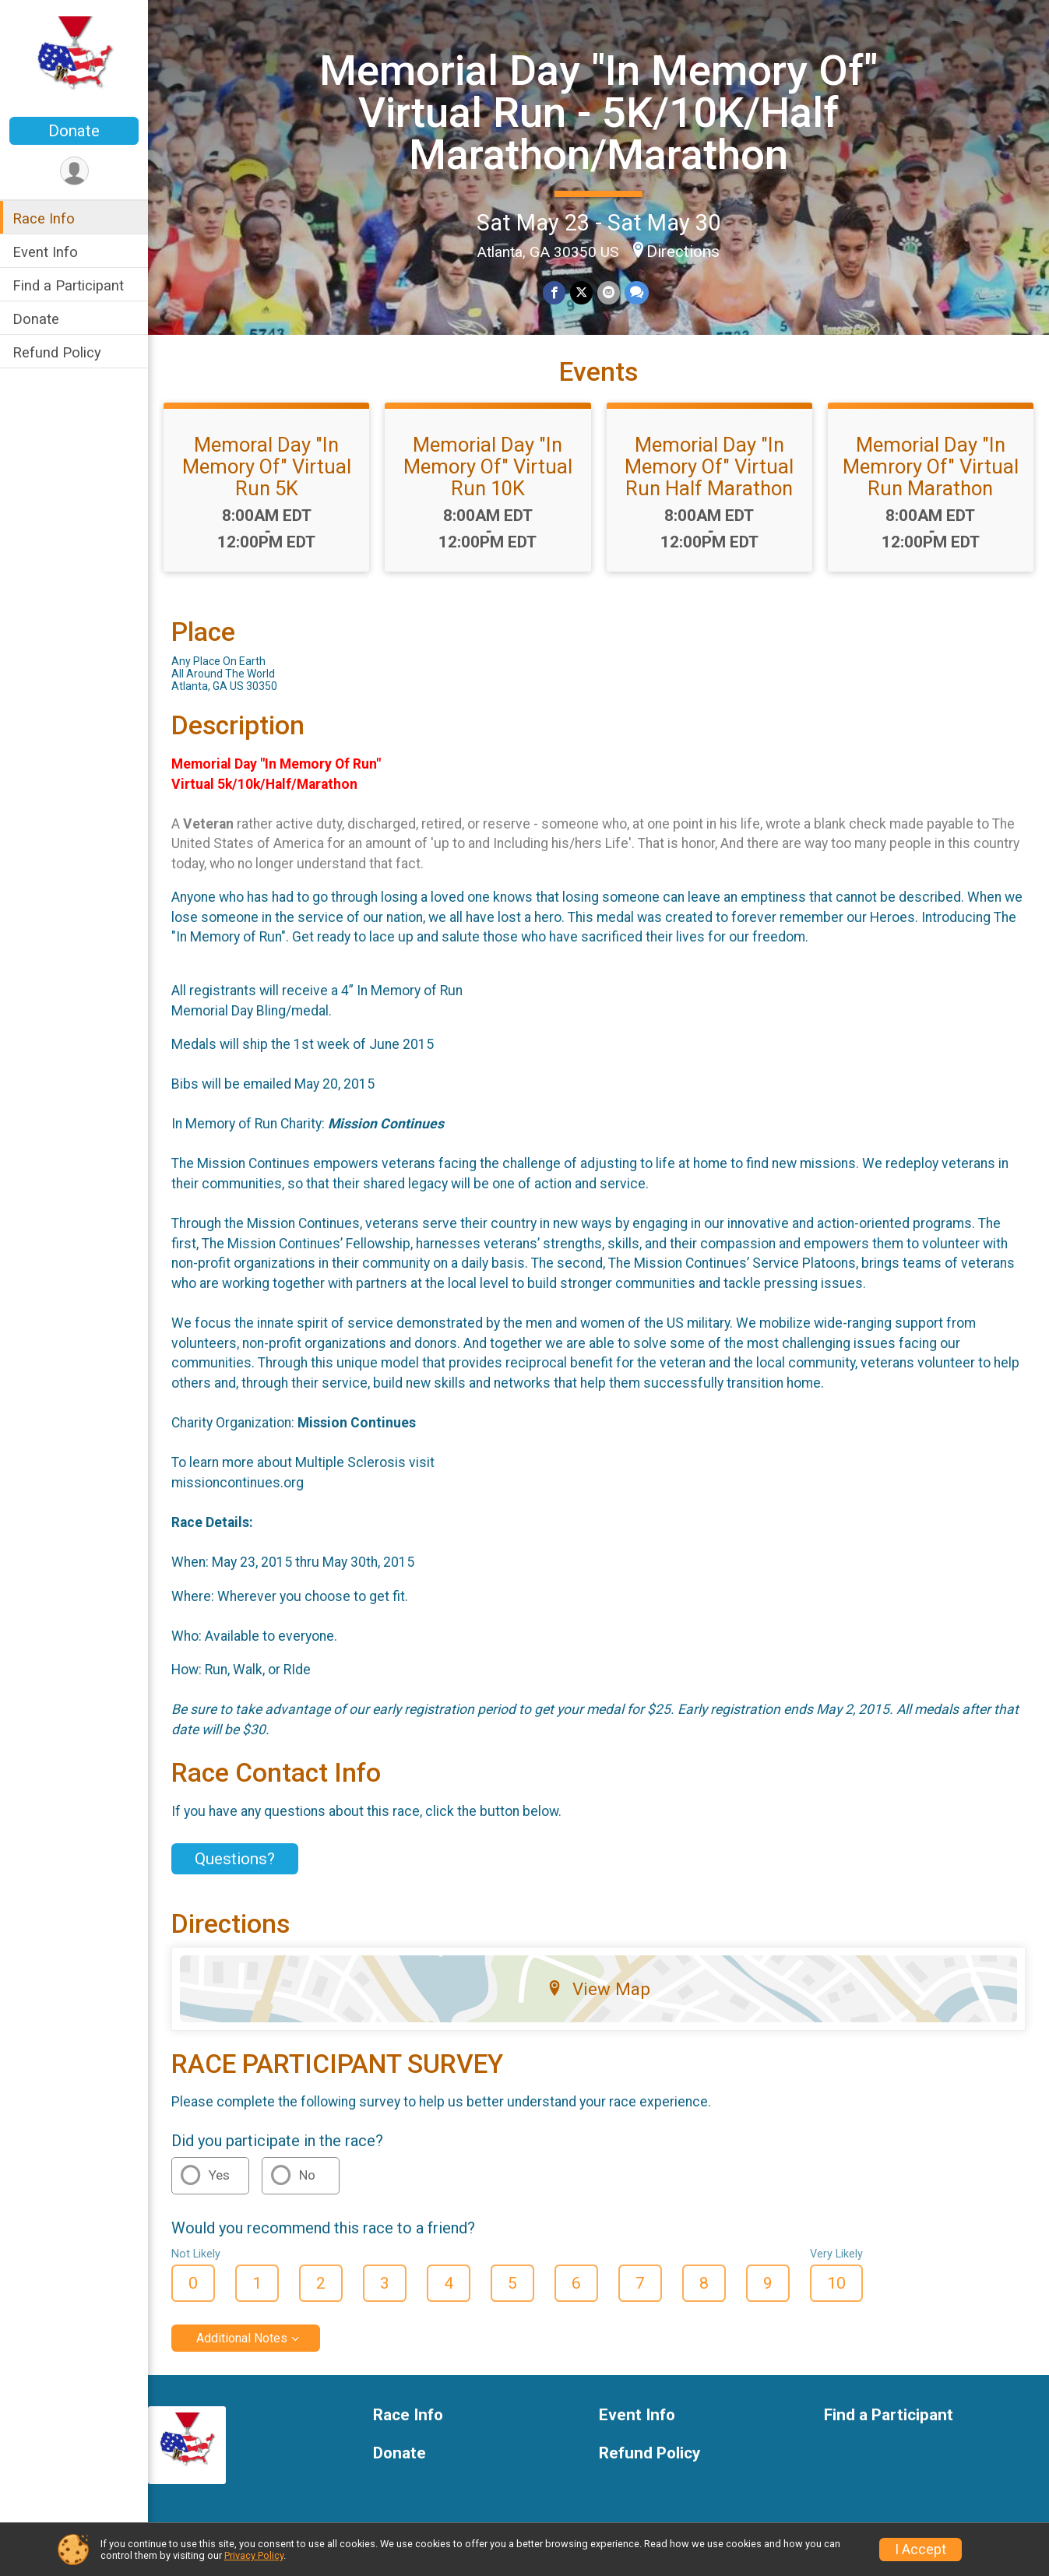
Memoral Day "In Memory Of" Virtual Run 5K (266, 466)
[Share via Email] (608, 292)
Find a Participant (68, 285)
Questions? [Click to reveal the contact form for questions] (235, 1858)
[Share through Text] (637, 292)
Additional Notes (241, 2338)
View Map (598, 1989)
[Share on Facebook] (554, 292)
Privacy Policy (253, 2555)
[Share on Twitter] (581, 292)
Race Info (43, 218)
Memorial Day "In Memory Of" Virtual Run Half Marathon (709, 466)
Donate (74, 130)
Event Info (45, 252)
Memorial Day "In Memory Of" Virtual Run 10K (487, 466)
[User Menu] (74, 171)
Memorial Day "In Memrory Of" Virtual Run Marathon (931, 466)
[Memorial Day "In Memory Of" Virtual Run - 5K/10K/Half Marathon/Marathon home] (74, 60)
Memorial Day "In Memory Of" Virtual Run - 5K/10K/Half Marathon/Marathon (598, 113)
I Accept (920, 2549)
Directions (683, 251)
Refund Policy (56, 352)
